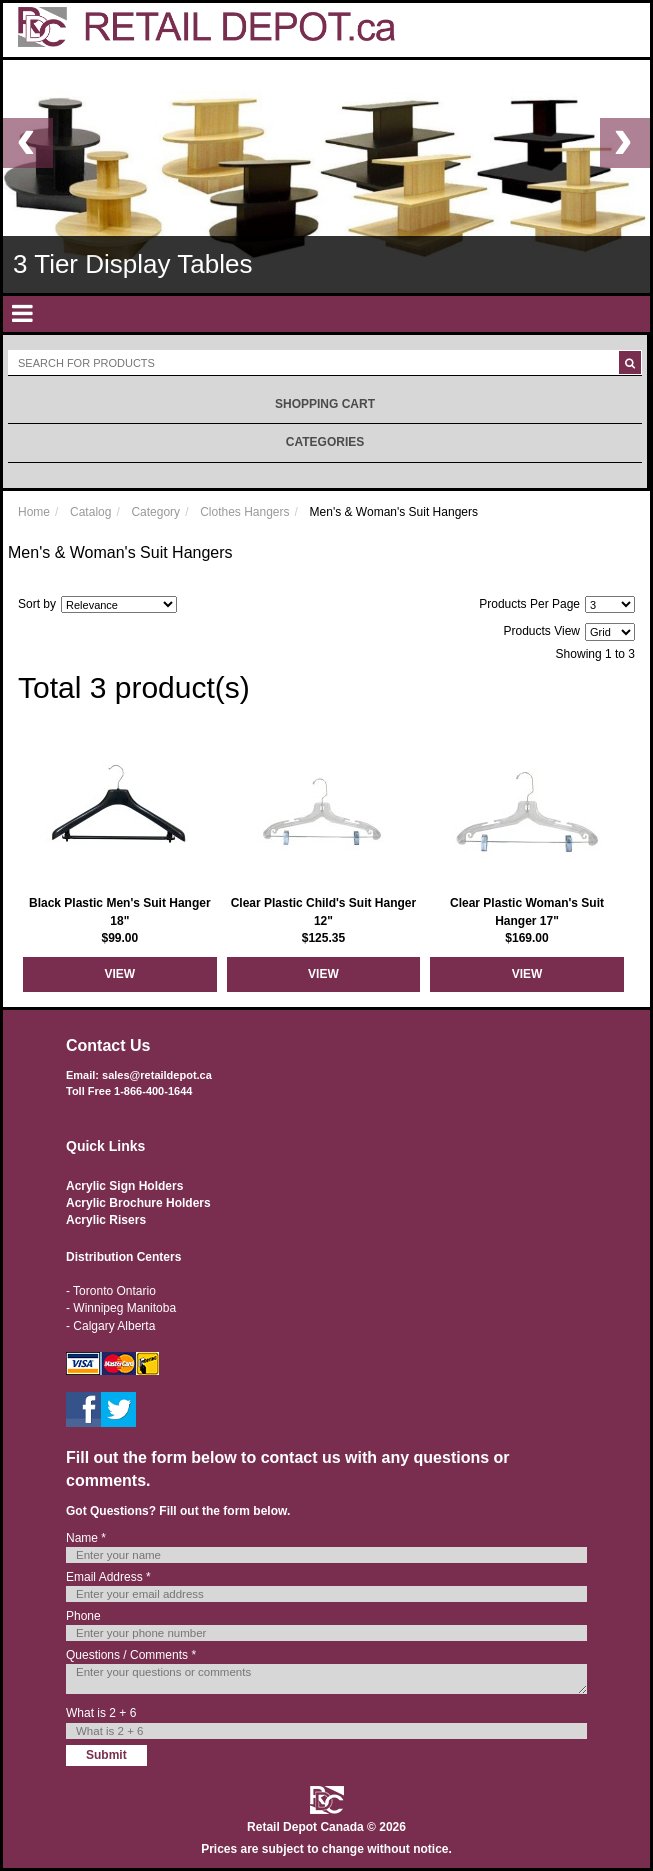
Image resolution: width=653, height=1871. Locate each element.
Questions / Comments (131, 1655)
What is (101, 1713)
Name (86, 1538)
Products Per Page (529, 604)
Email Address (108, 1577)
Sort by (37, 604)
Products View (542, 631)
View (119, 974)
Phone (83, 1616)
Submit (106, 1755)
